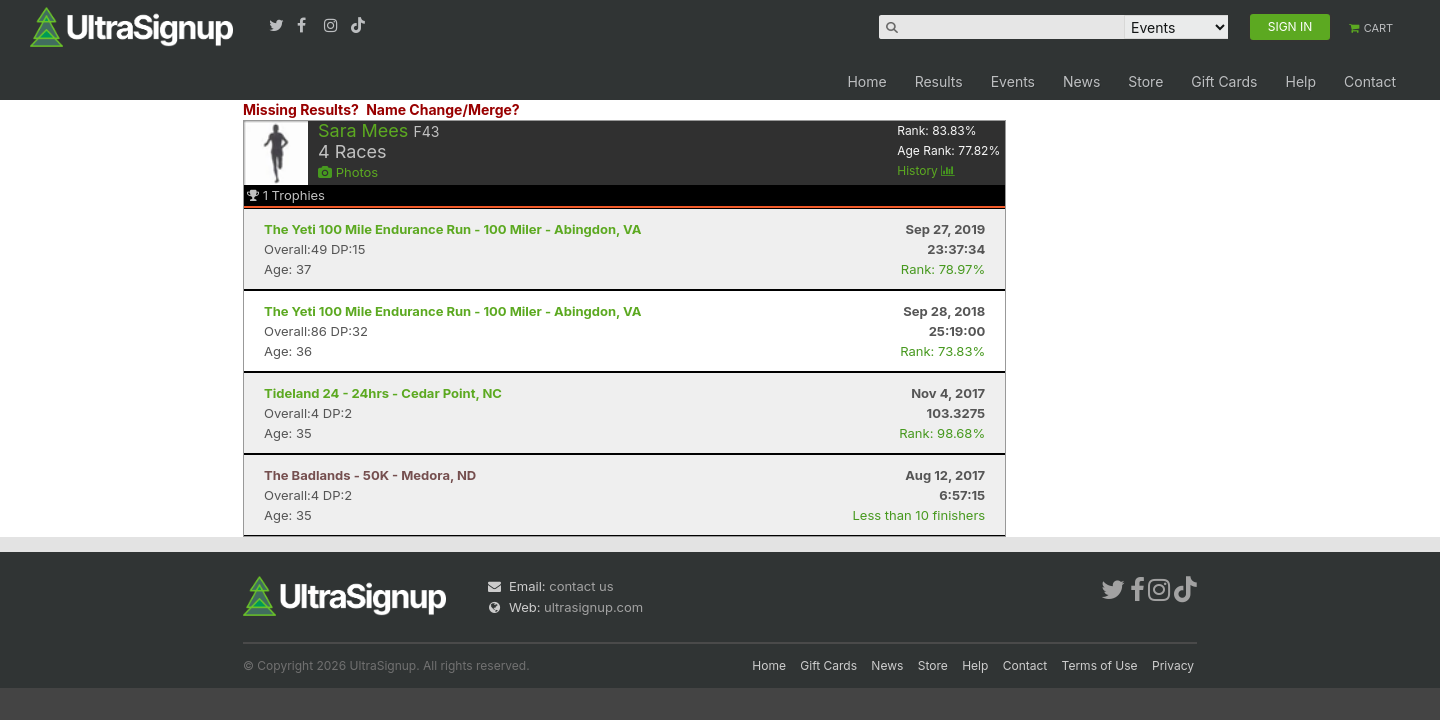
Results (939, 81)
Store (1145, 81)
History (926, 170)
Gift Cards (1224, 81)
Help (1300, 81)
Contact (1370, 81)
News (1081, 81)
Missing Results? (301, 109)
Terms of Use (1100, 665)
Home (866, 81)
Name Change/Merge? (443, 109)
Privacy (1173, 665)
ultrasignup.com (593, 607)
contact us (581, 586)
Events (1013, 81)
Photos (348, 172)
